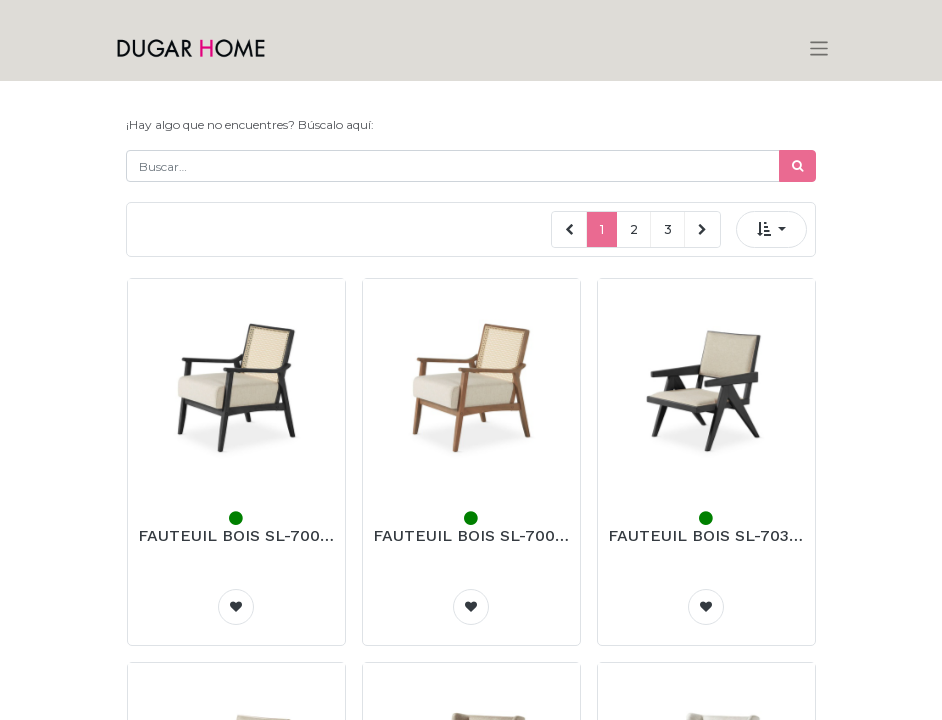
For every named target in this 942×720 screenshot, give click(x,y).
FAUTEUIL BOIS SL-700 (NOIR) (236, 535)
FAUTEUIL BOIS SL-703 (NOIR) (706, 535)
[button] (771, 229)
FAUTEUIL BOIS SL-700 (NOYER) (471, 535)
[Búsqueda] (797, 166)
